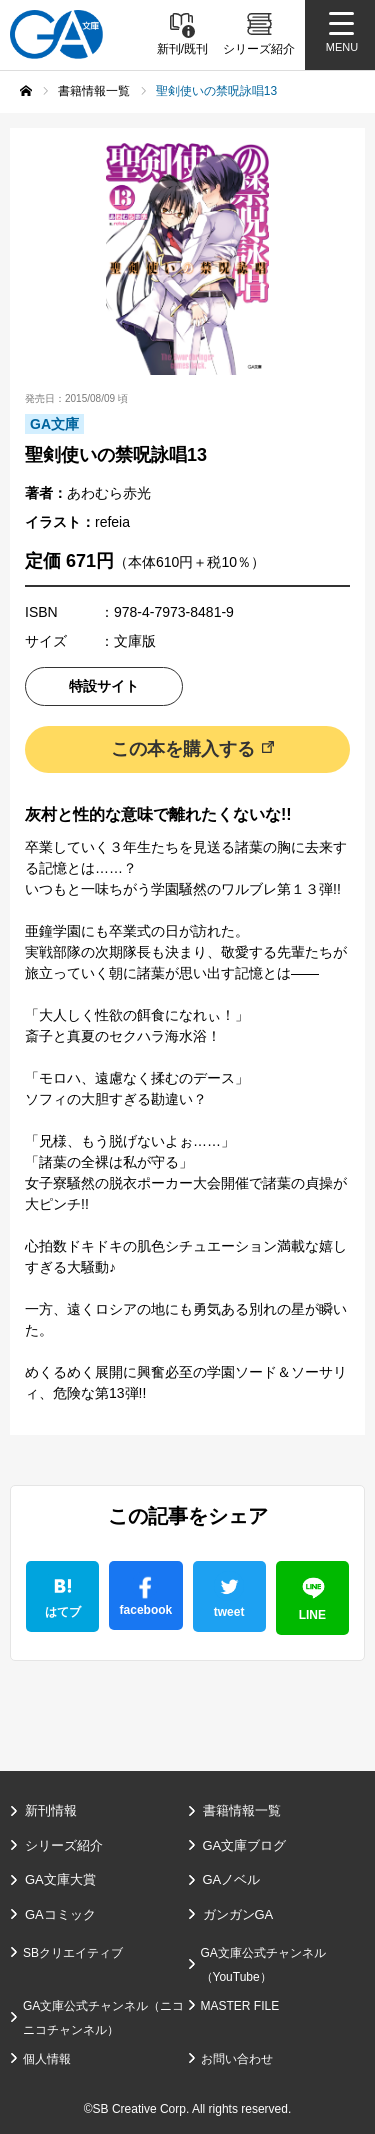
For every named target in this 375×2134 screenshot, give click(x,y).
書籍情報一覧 (242, 1810)
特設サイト (104, 686)
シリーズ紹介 (64, 1845)
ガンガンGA (238, 1914)
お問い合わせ (237, 2059)
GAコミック (60, 1914)
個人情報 (47, 2059)
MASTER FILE (240, 2006)
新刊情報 (51, 1810)
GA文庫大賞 (60, 1879)
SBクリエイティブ (73, 1953)
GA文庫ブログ (245, 1845)
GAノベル (232, 1879)
